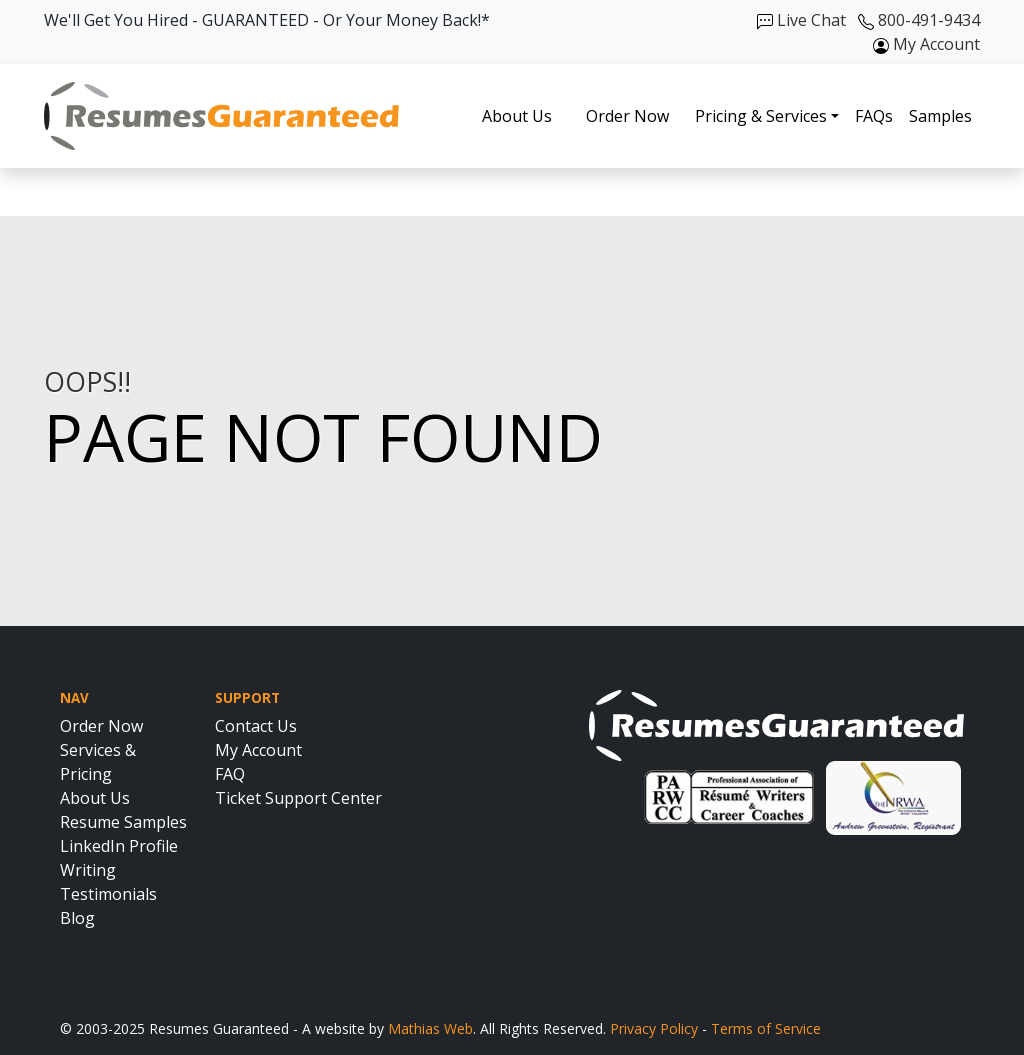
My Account (926, 44)
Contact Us (256, 726)
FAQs (874, 116)
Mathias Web (430, 1028)
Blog (77, 918)
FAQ (230, 774)
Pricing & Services (761, 116)
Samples (940, 116)
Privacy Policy (654, 1028)
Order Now (627, 116)
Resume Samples (123, 822)
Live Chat (801, 20)
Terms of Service (766, 1028)
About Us (517, 116)
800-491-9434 (919, 20)
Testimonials (108, 894)
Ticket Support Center (298, 798)
